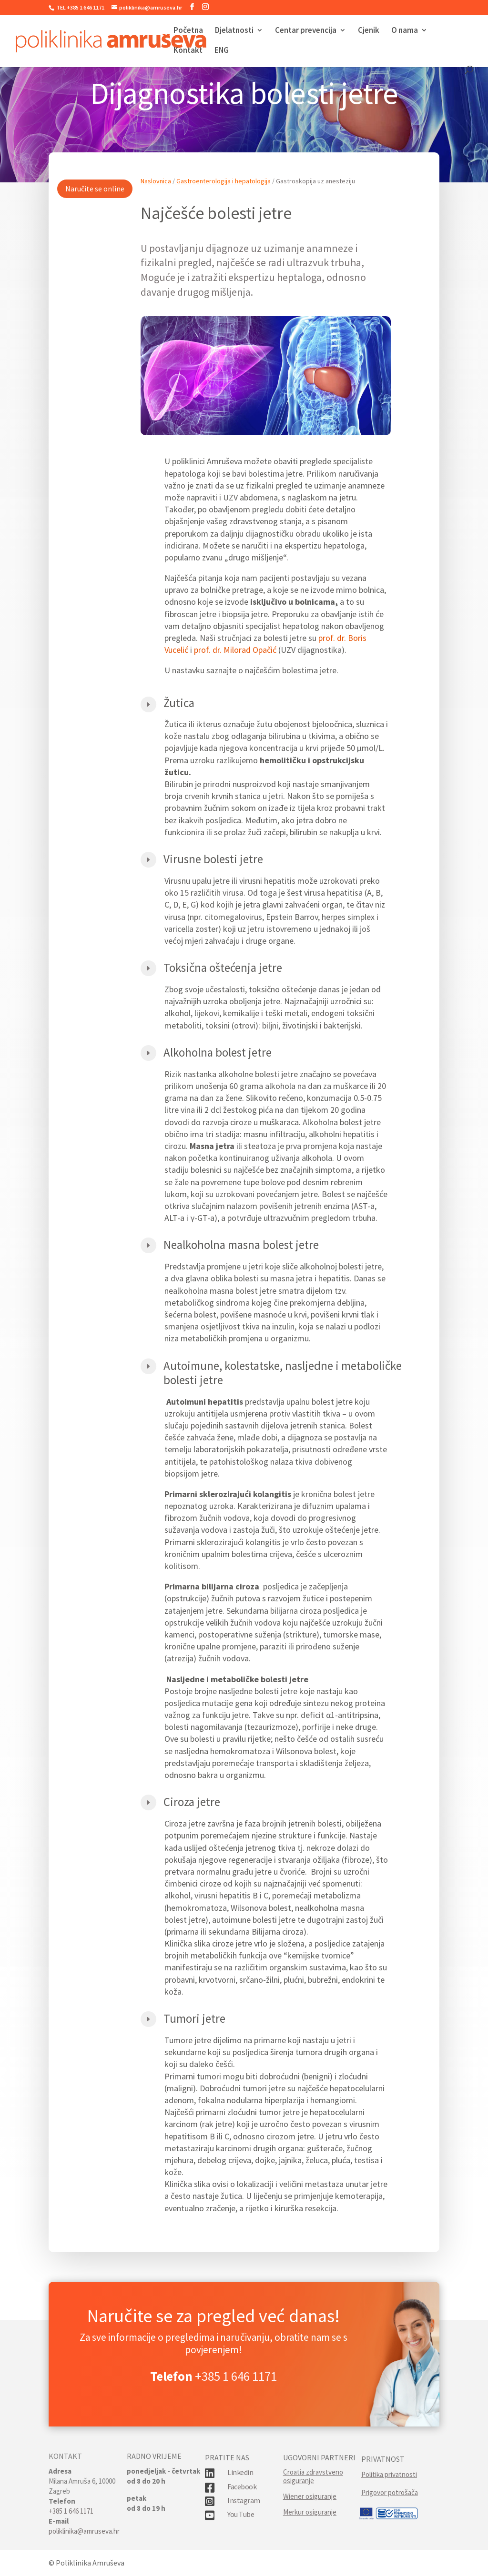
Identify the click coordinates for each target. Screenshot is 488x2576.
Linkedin (240, 2472)
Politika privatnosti (389, 2474)
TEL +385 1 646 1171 (79, 7)
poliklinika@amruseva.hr (84, 2531)
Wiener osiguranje (309, 2496)
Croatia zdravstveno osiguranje (313, 2476)
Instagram (243, 2500)
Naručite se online (94, 215)
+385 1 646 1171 (236, 2376)
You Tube (240, 2514)
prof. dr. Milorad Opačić (235, 676)
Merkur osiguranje (309, 2511)
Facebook (241, 2486)
